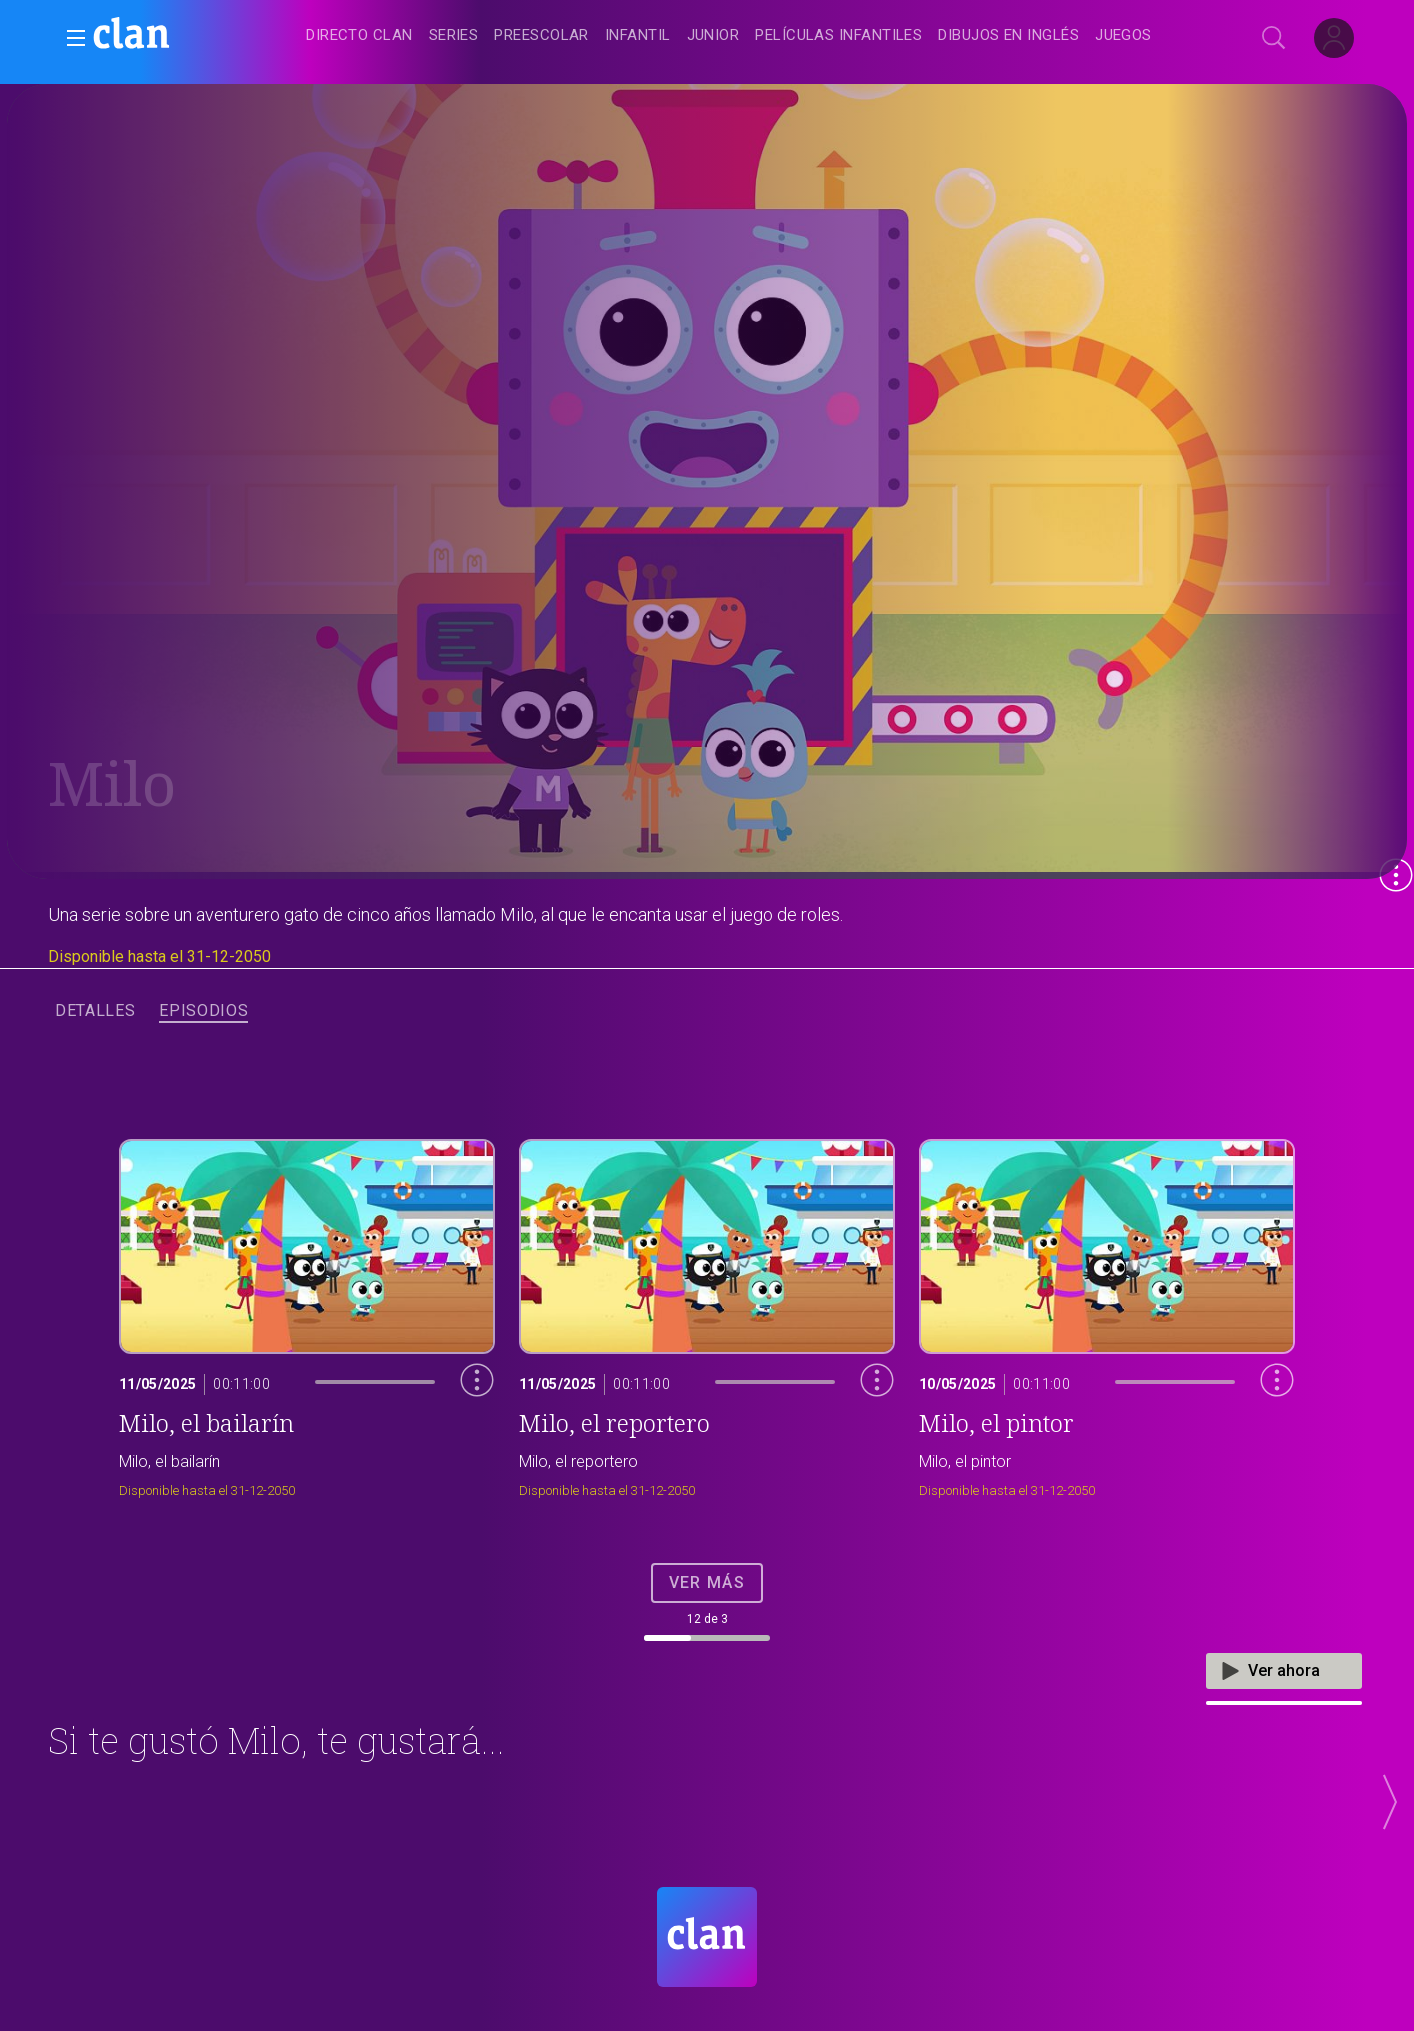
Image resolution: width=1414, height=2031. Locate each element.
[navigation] (729, 36)
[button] (70, 38)
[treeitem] (359, 36)
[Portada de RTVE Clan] (707, 1937)
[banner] (180, 36)
